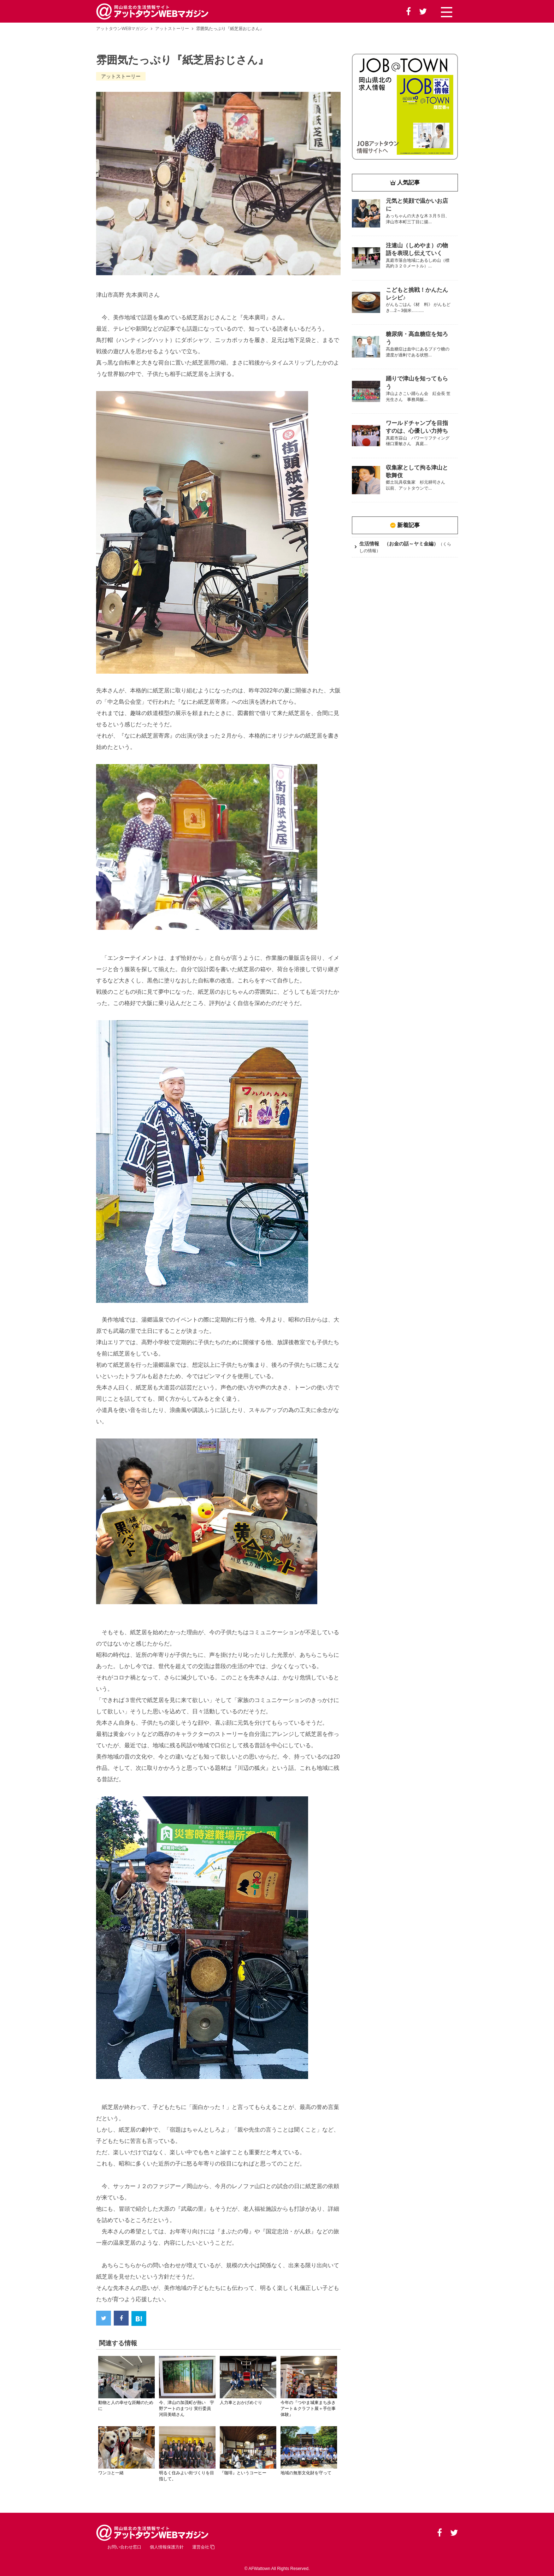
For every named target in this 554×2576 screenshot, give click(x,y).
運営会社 (203, 2546)
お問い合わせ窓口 (124, 2546)
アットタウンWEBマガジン (122, 28)
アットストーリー (172, 28)
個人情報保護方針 (167, 2546)
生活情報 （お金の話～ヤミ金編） (398, 543)
